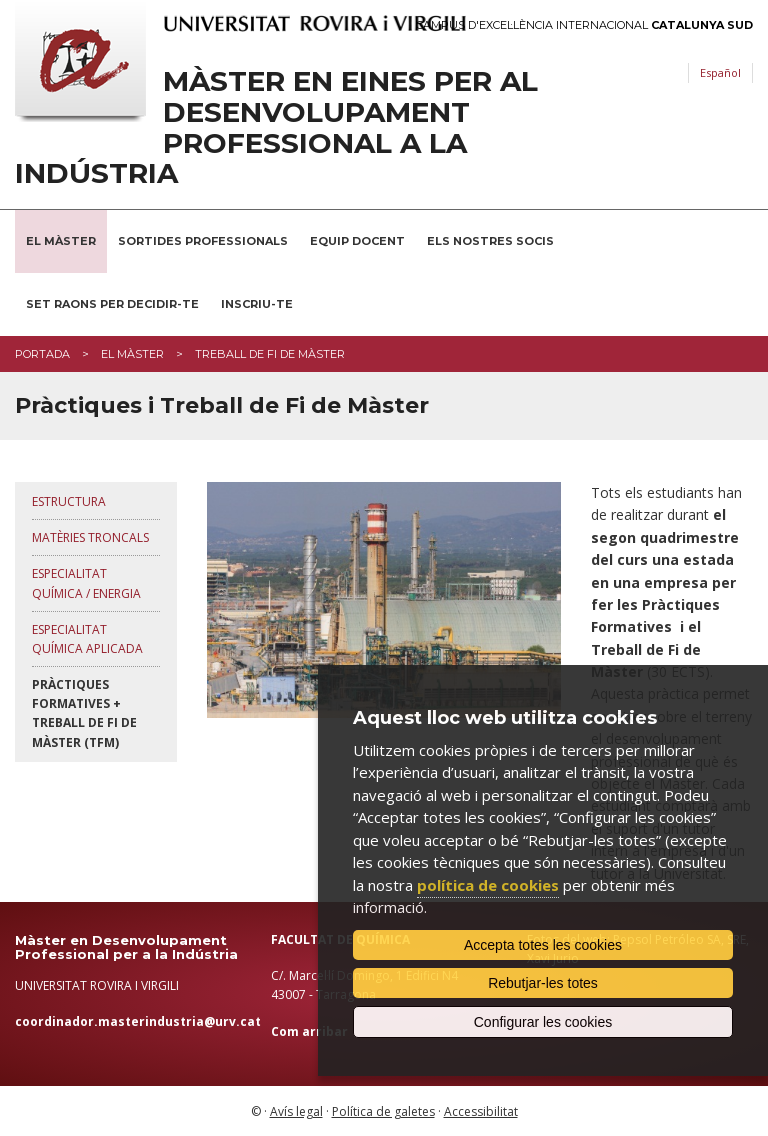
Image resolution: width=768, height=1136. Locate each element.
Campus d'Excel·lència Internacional (584, 25)
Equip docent (357, 241)
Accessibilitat (481, 1111)
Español (720, 72)
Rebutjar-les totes (543, 983)
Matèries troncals (90, 537)
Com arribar (309, 1031)
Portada (42, 354)
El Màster (61, 241)
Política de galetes (383, 1111)
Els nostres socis (490, 241)
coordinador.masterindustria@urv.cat (138, 1021)
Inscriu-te (257, 304)
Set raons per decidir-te (112, 304)
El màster (132, 354)
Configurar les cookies (543, 1022)
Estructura (69, 501)
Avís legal (296, 1111)
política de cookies (488, 885)
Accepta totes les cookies (543, 945)
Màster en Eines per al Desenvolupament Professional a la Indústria (276, 127)
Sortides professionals (203, 241)
